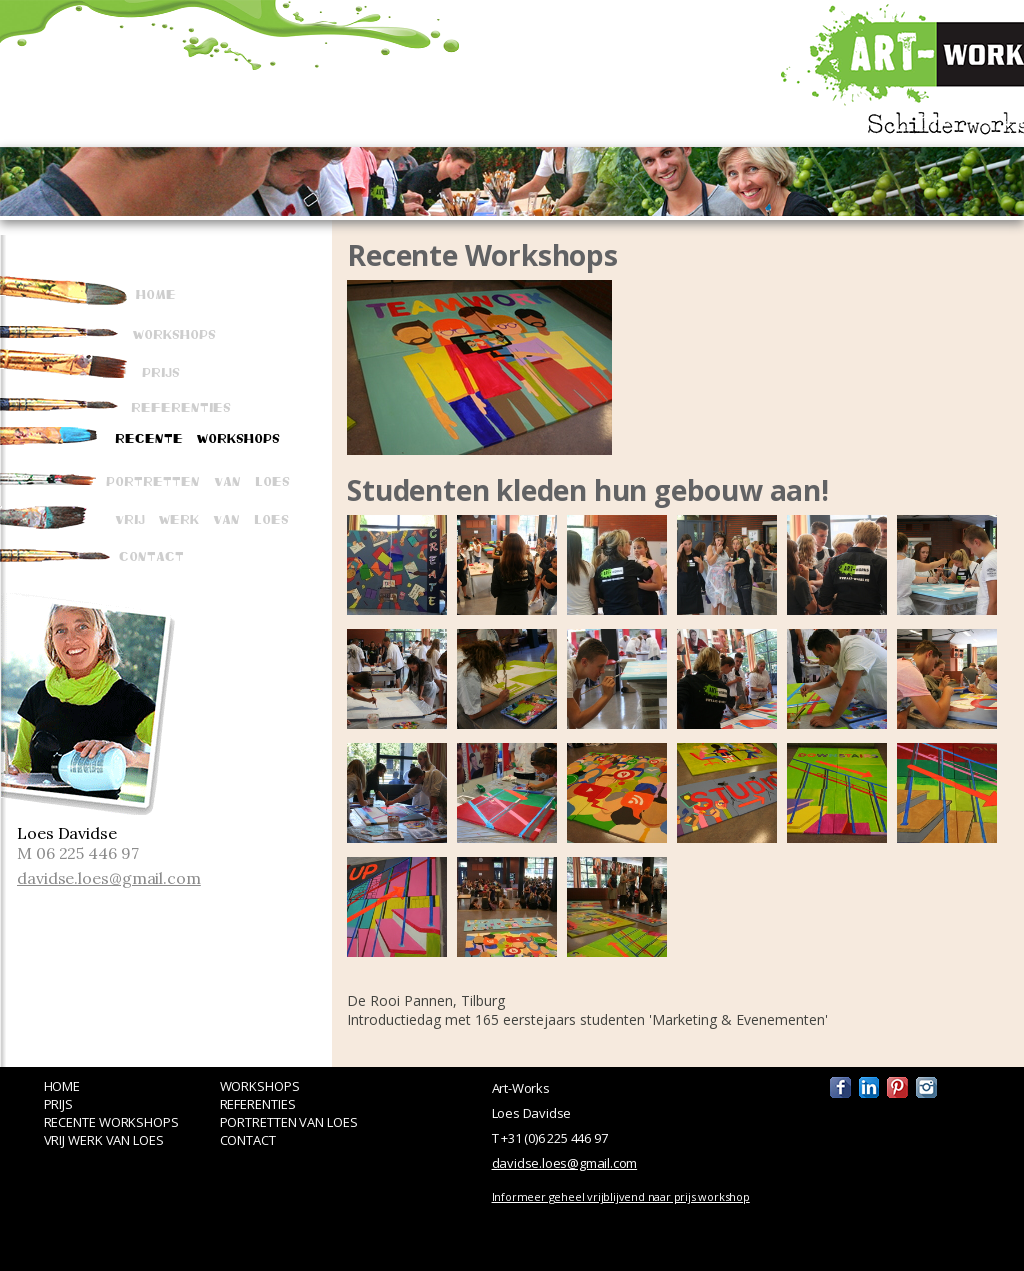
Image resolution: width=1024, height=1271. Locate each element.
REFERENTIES (258, 1104)
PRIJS (59, 1104)
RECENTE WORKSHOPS (111, 1122)
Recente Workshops (197, 437)
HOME (62, 1086)
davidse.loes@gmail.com (109, 878)
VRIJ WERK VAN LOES (104, 1140)
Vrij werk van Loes (202, 518)
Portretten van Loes (198, 480)
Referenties (181, 406)
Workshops (174, 333)
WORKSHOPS (260, 1086)
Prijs (161, 371)
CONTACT (248, 1140)
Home (156, 293)
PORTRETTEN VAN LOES (289, 1122)
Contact (151, 555)
